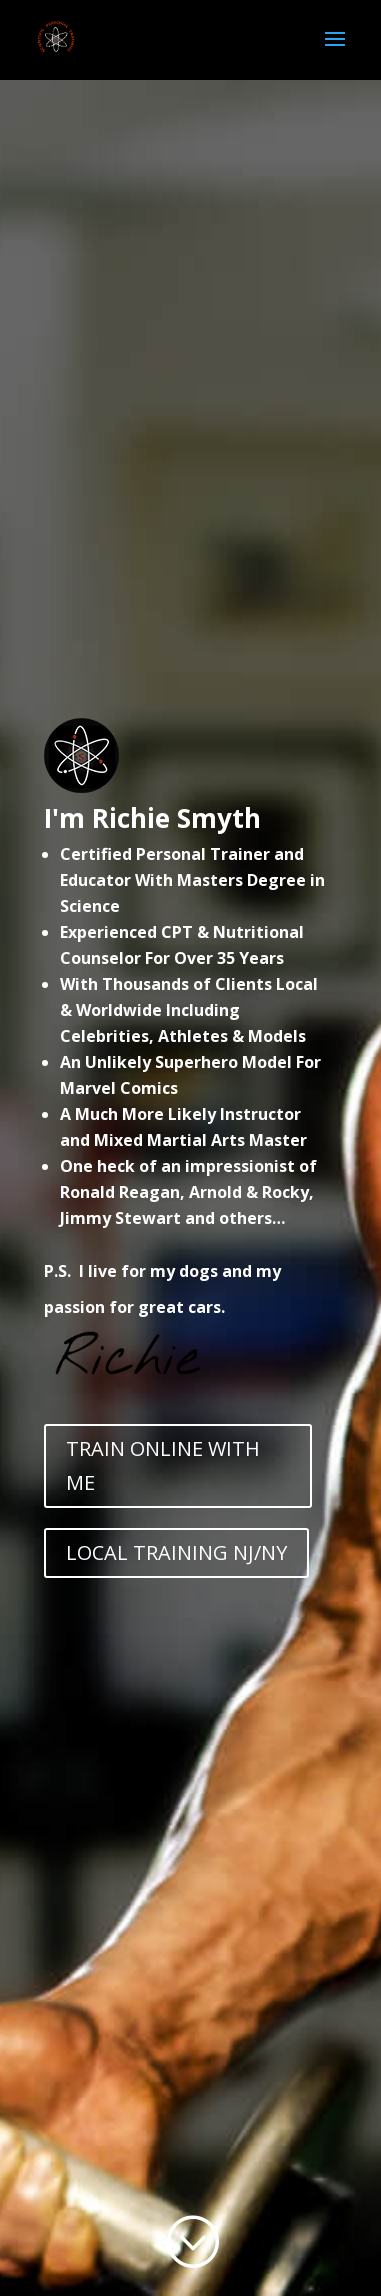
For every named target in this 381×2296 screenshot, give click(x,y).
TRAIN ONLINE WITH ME (163, 1465)
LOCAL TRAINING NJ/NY (176, 1552)
